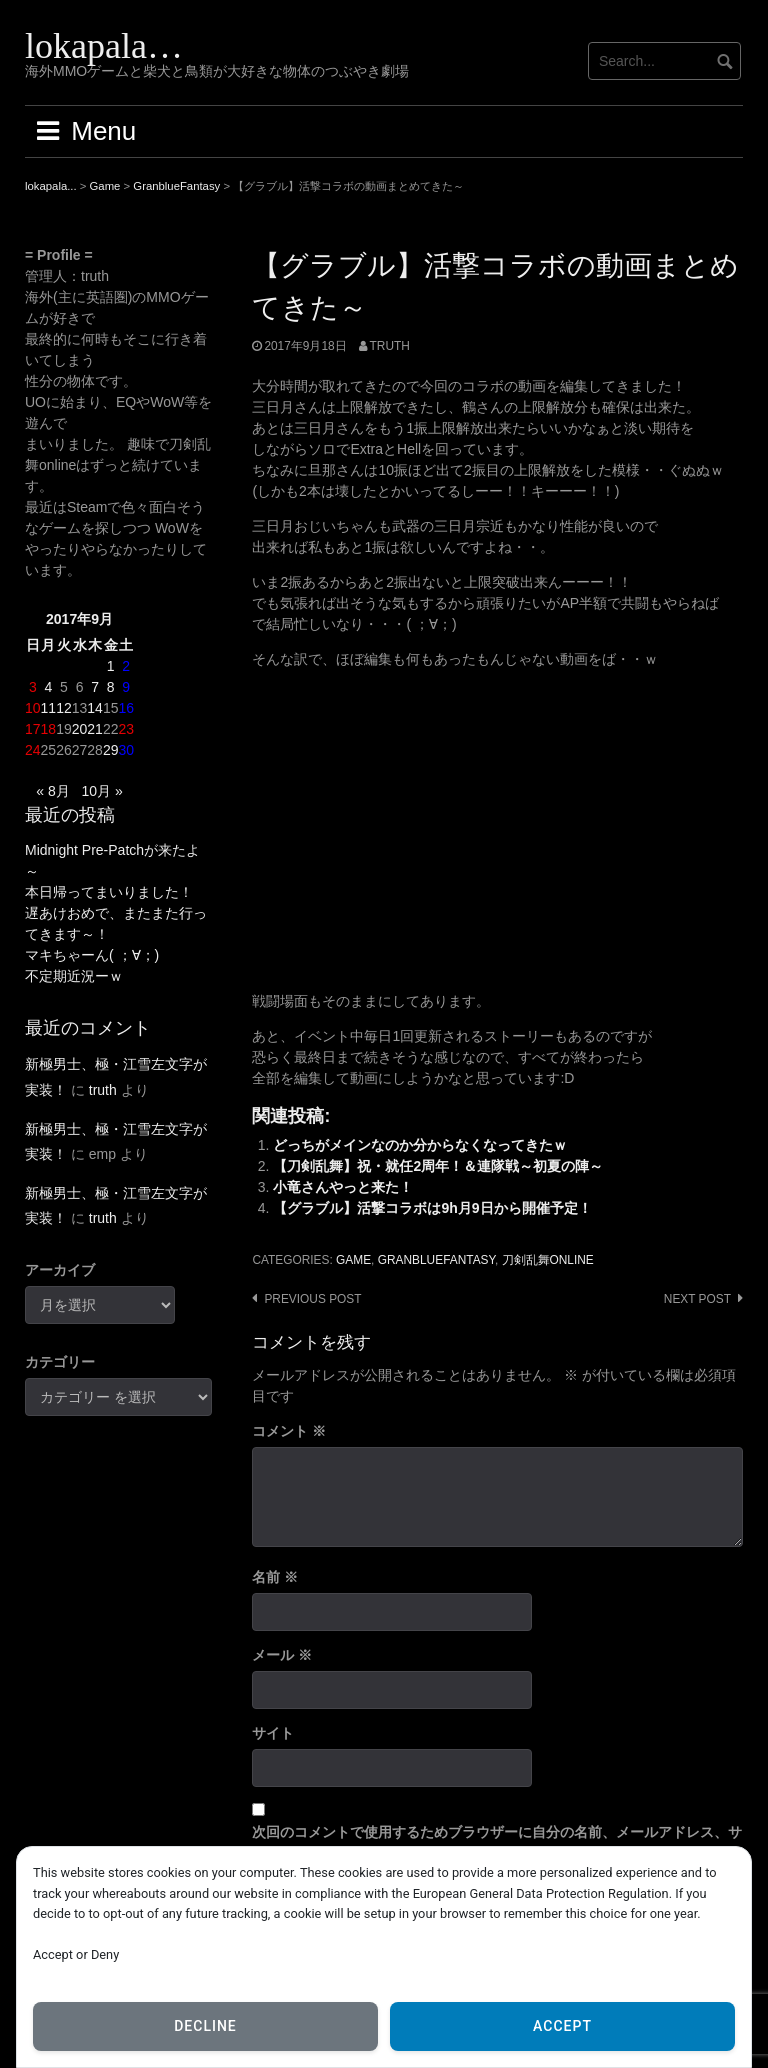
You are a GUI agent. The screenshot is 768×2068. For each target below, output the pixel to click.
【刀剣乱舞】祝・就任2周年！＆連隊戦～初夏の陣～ (438, 1166)
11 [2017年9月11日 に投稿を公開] (49, 708)
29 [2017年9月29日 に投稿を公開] (111, 750)
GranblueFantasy (436, 1260)
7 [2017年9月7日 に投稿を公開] (95, 687)
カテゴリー (60, 1362)
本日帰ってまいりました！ (109, 892)
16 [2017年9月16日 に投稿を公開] (126, 708)
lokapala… (104, 46)
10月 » (101, 791)
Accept (562, 2026)
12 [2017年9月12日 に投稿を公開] (64, 708)
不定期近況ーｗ (74, 976)
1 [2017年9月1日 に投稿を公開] (111, 666)
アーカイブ (60, 1270)
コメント (289, 1431)
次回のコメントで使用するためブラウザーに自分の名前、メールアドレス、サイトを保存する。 (497, 1842)
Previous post (312, 1299)
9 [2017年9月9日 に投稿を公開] (126, 687)
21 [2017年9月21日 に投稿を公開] (95, 729)
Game (353, 1260)
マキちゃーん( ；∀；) (92, 955)
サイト (273, 1733)
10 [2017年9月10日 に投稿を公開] (33, 708)
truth (390, 346)
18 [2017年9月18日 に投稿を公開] (49, 729)
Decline (205, 2026)
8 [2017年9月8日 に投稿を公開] (111, 687)
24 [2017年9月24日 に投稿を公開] (33, 750)
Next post (697, 1299)
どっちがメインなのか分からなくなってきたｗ (420, 1145)
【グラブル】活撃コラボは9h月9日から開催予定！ (432, 1208)
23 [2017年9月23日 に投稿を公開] (126, 729)
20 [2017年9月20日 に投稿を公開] (80, 729)
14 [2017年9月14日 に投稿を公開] (95, 708)
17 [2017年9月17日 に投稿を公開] (33, 729)
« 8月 (52, 791)
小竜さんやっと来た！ (343, 1187)
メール (282, 1655)
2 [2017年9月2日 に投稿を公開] (126, 666)
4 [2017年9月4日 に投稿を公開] (48, 687)
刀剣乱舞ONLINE (548, 1260)
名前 (275, 1577)
